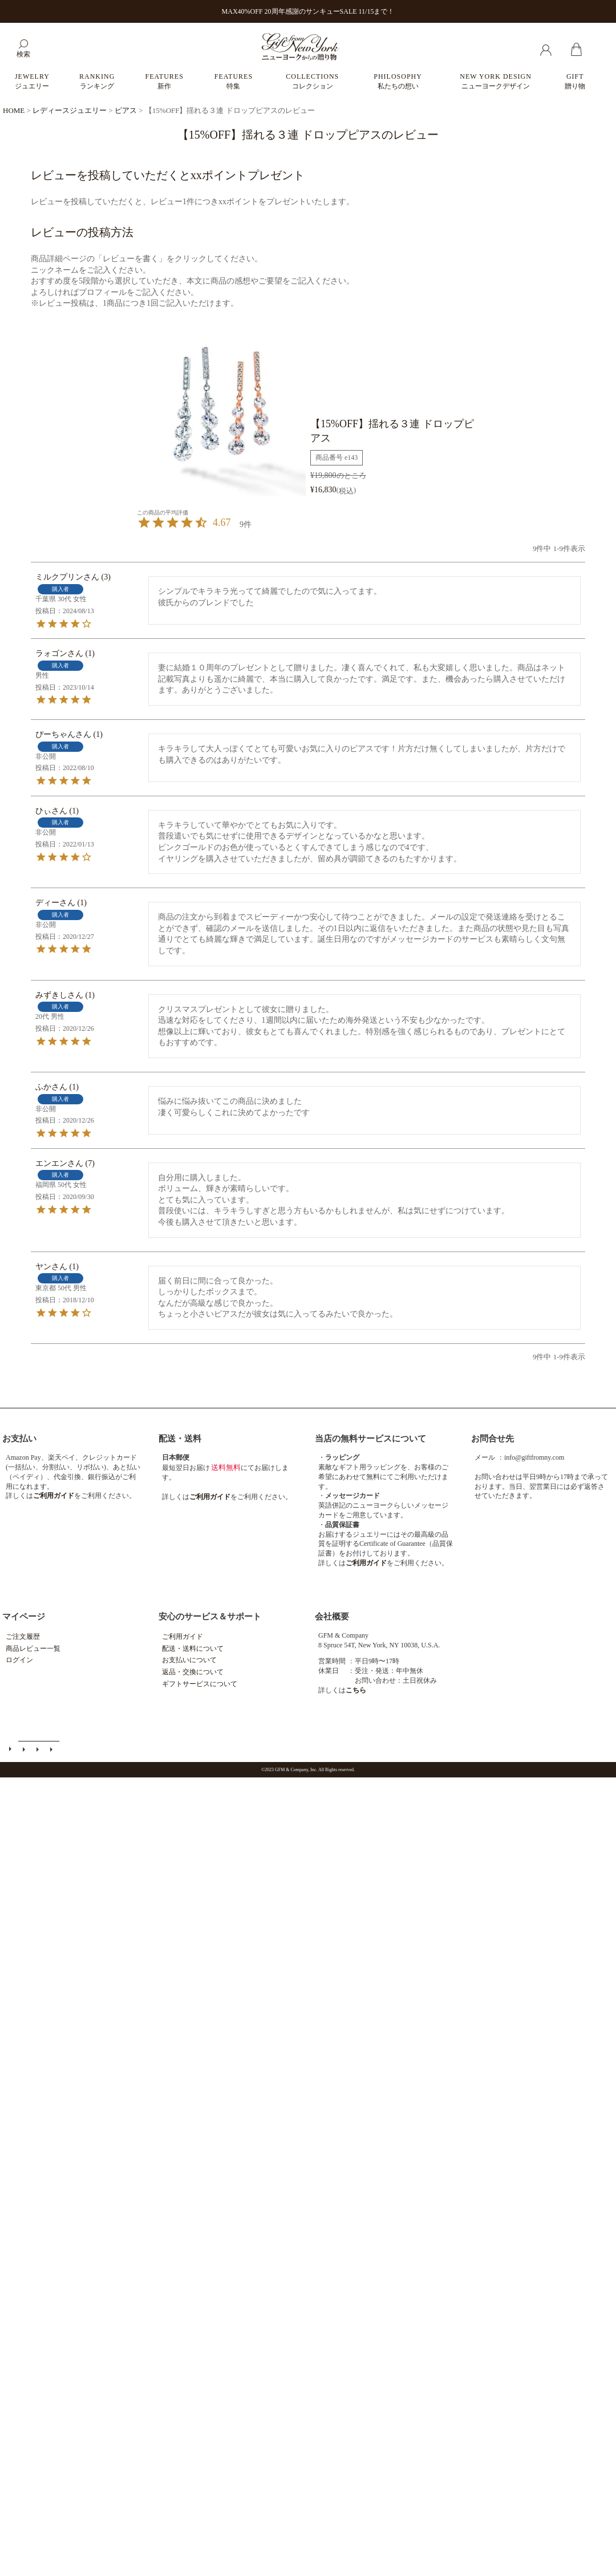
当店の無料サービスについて (370, 1438)
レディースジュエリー (70, 110)
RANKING (97, 81)
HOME (14, 110)
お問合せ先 (492, 1438)
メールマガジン (25, 1749)
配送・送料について (193, 1648)
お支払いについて (189, 1660)
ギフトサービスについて (199, 1684)
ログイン (19, 1660)
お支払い (19, 1438)
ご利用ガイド (182, 1637)
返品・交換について (193, 1672)
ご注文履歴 (23, 1637)
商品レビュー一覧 (33, 1648)
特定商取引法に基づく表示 (39, 1749)
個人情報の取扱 (52, 1749)
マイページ (23, 1616)
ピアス (126, 110)
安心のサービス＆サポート (210, 1616)
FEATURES (164, 81)
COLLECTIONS (312, 81)
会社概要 (332, 1616)
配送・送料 (180, 1438)
